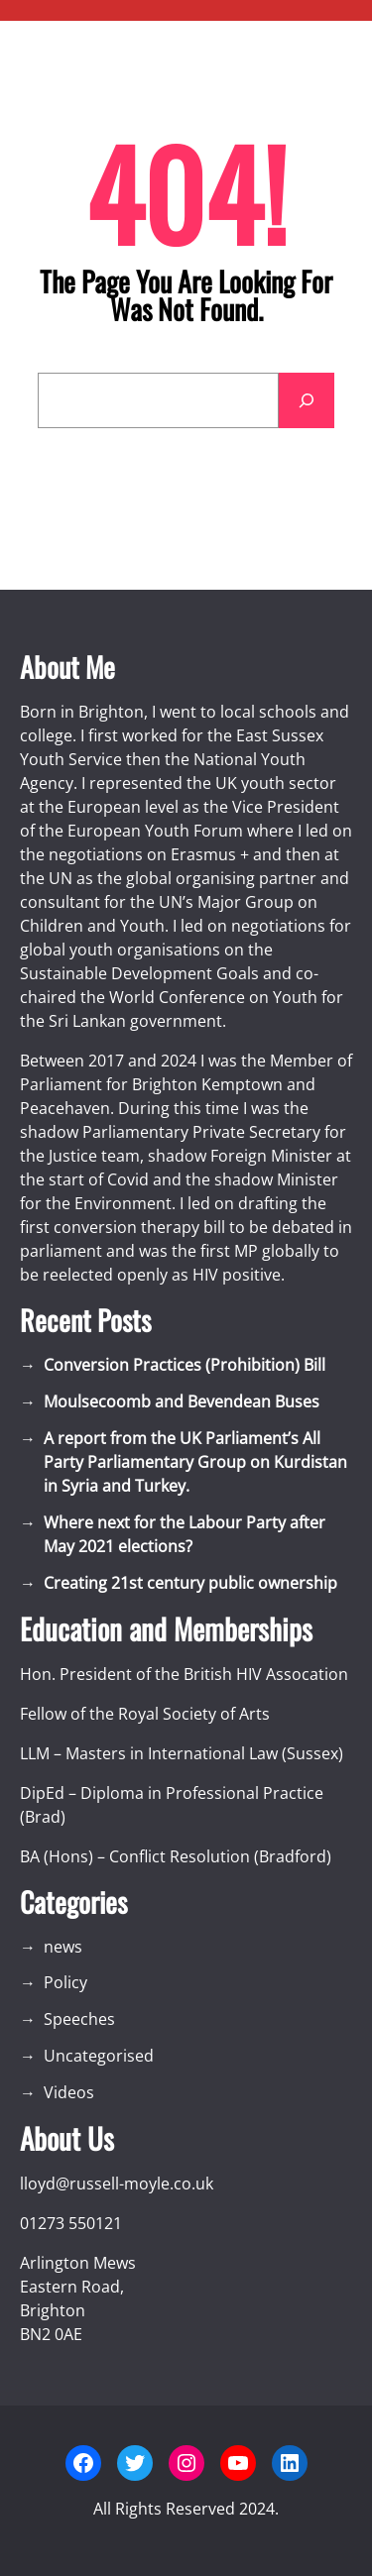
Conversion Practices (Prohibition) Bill (184, 1365)
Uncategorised (99, 2056)
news (63, 1947)
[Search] (306, 400)
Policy (65, 1982)
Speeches (79, 2019)
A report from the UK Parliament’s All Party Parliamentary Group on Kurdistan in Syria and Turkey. (195, 1462)
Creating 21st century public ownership (190, 1583)
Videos (69, 2092)
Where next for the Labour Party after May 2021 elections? (184, 1534)
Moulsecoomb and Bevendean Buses (181, 1401)
